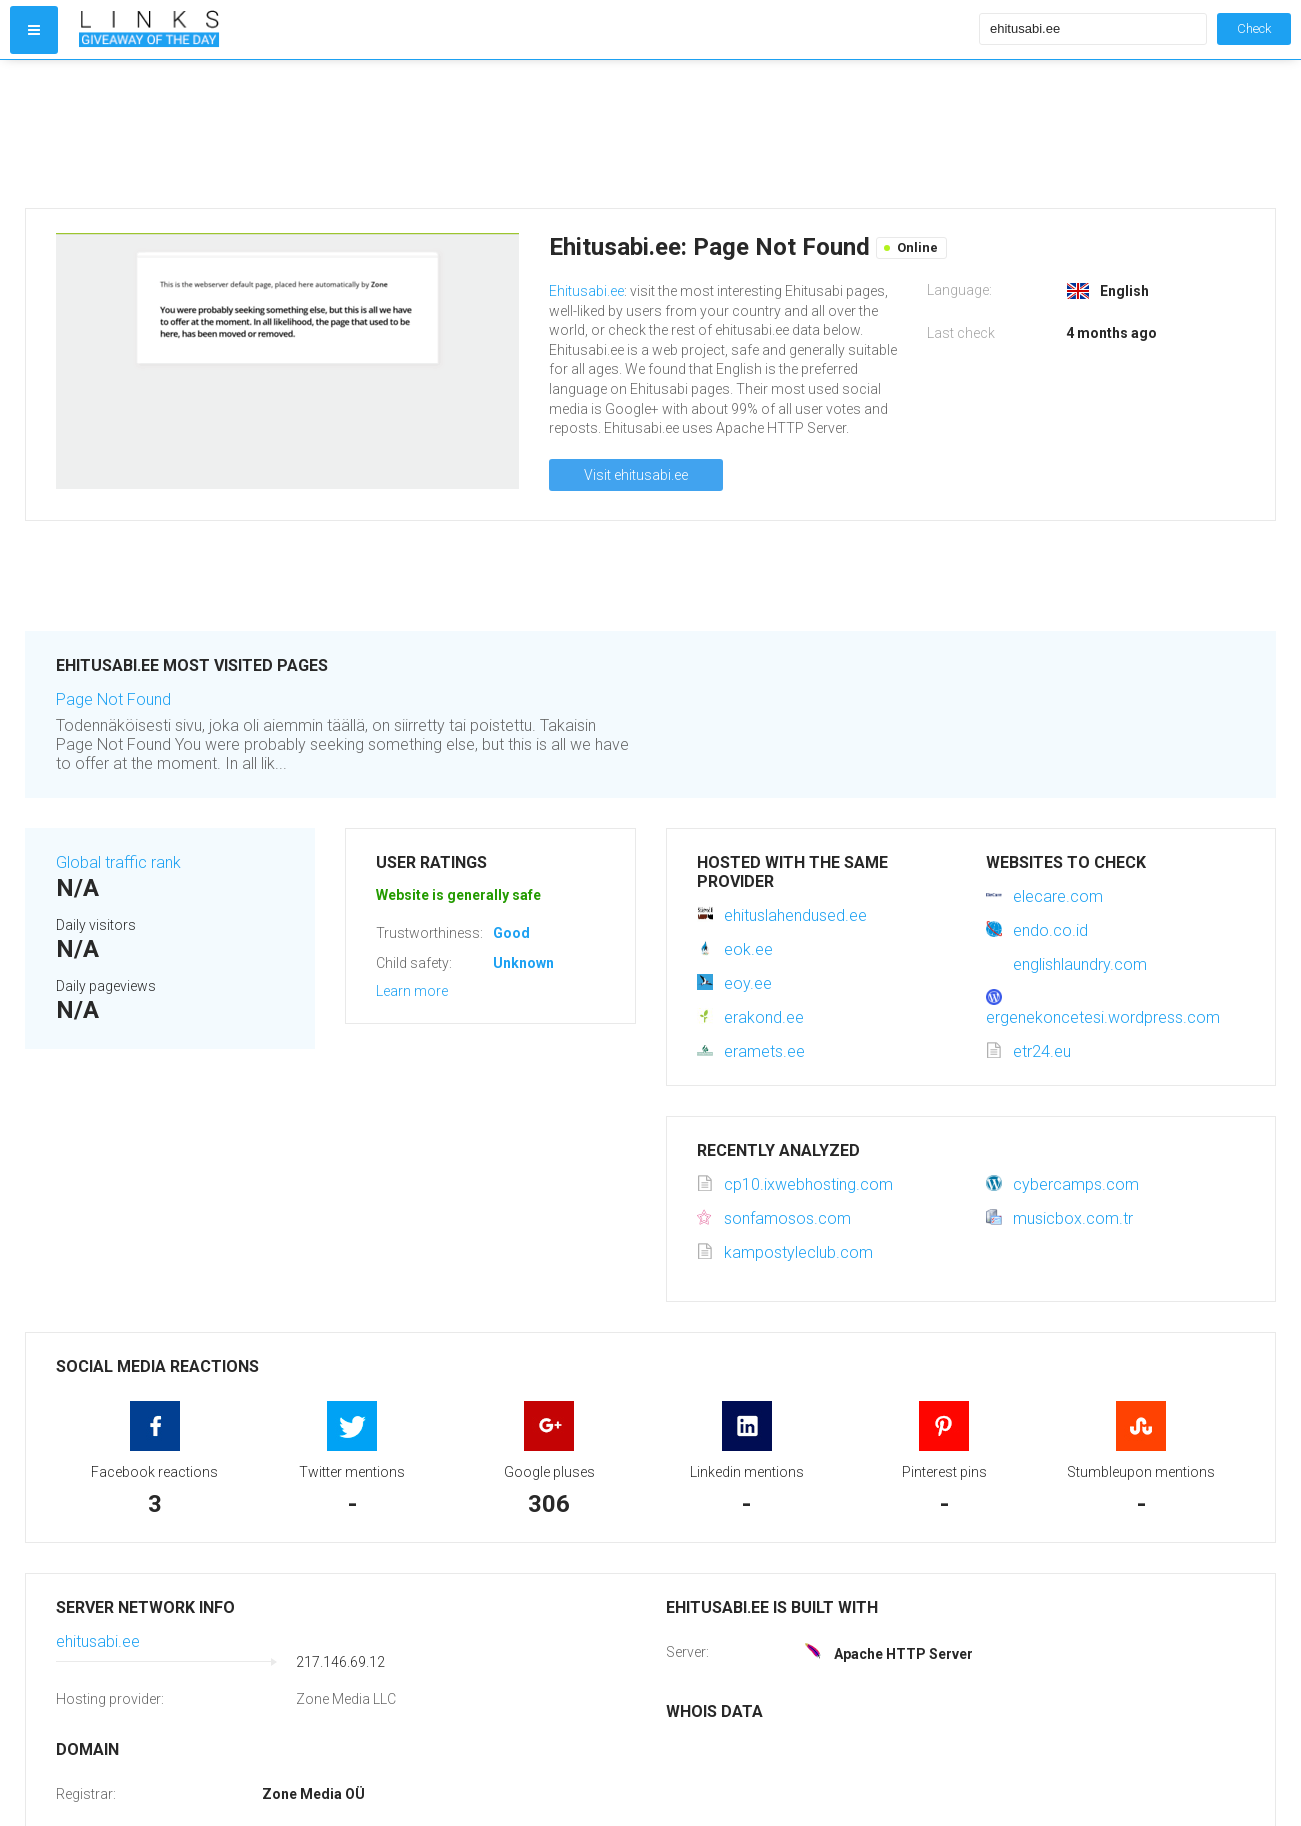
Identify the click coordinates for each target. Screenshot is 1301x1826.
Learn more (412, 991)
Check (1254, 28)
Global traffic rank (118, 862)
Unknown (523, 963)
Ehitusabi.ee (586, 291)
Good (511, 933)
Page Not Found (113, 699)
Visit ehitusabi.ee (636, 475)
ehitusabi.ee (98, 1641)
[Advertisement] (524, 134)
